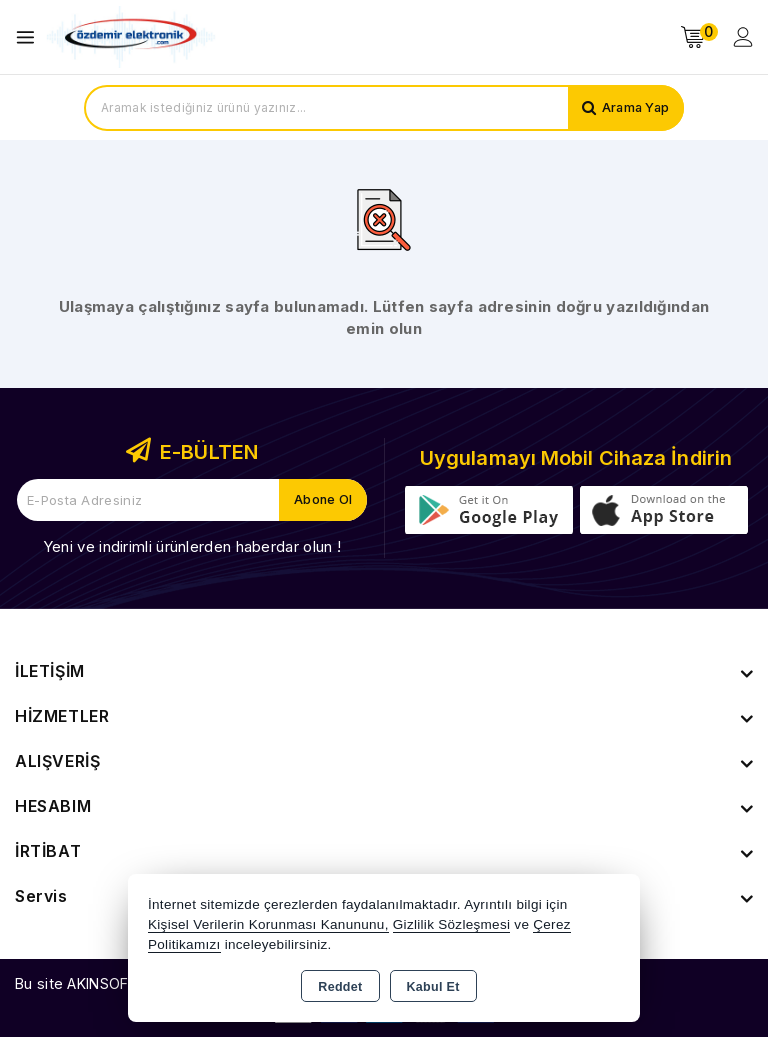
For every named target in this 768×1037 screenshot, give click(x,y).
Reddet (340, 987)
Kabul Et (433, 987)
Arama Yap (633, 108)
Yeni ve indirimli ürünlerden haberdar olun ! (192, 546)
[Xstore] (131, 37)
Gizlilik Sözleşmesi (451, 924)
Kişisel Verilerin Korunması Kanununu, (268, 924)
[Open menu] (30, 37)
